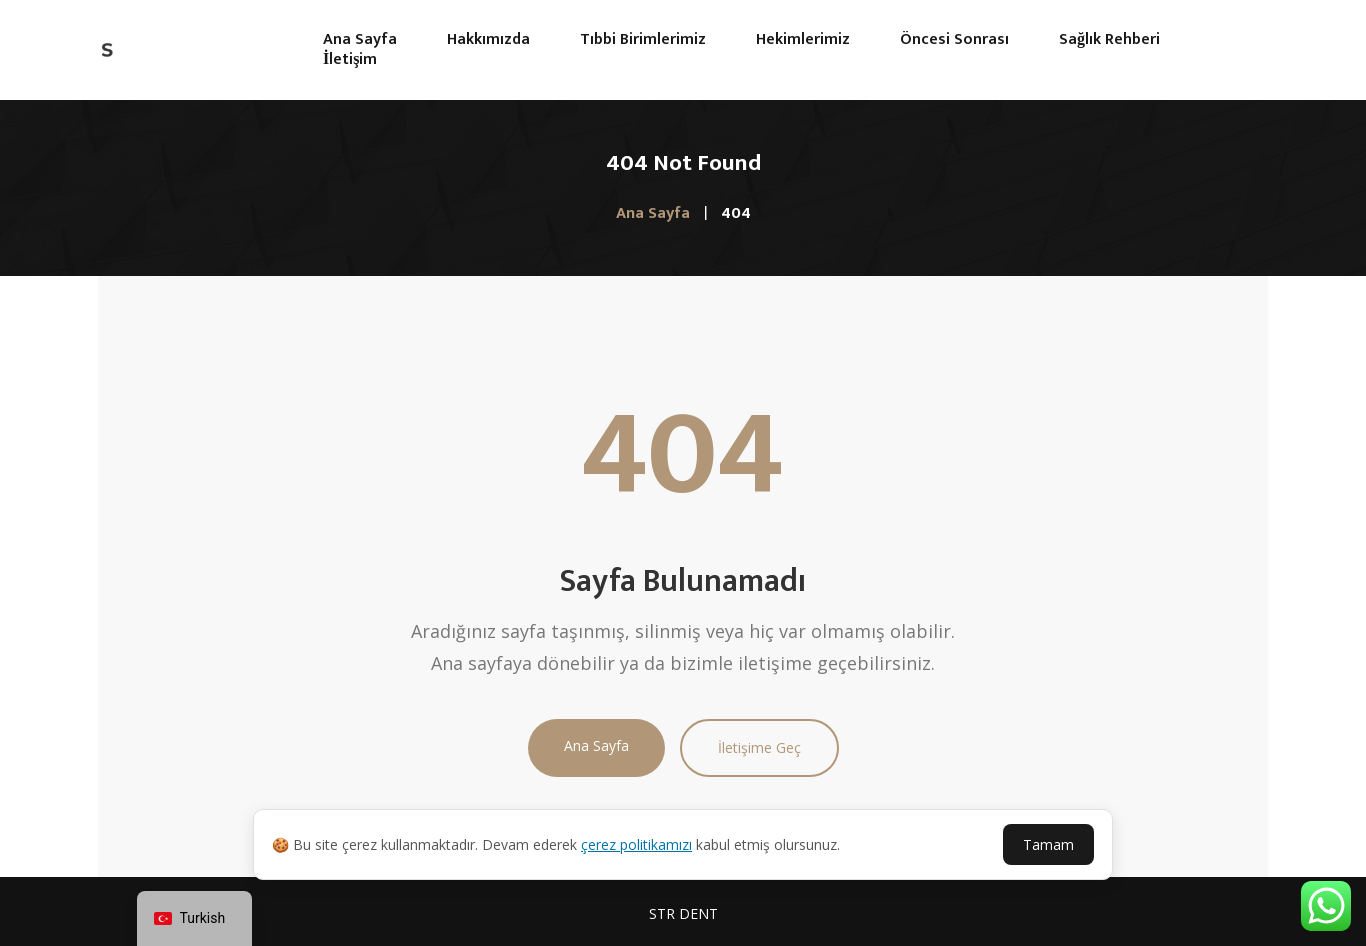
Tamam (1048, 844)
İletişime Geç (759, 747)
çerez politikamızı (636, 844)
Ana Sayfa (596, 745)
